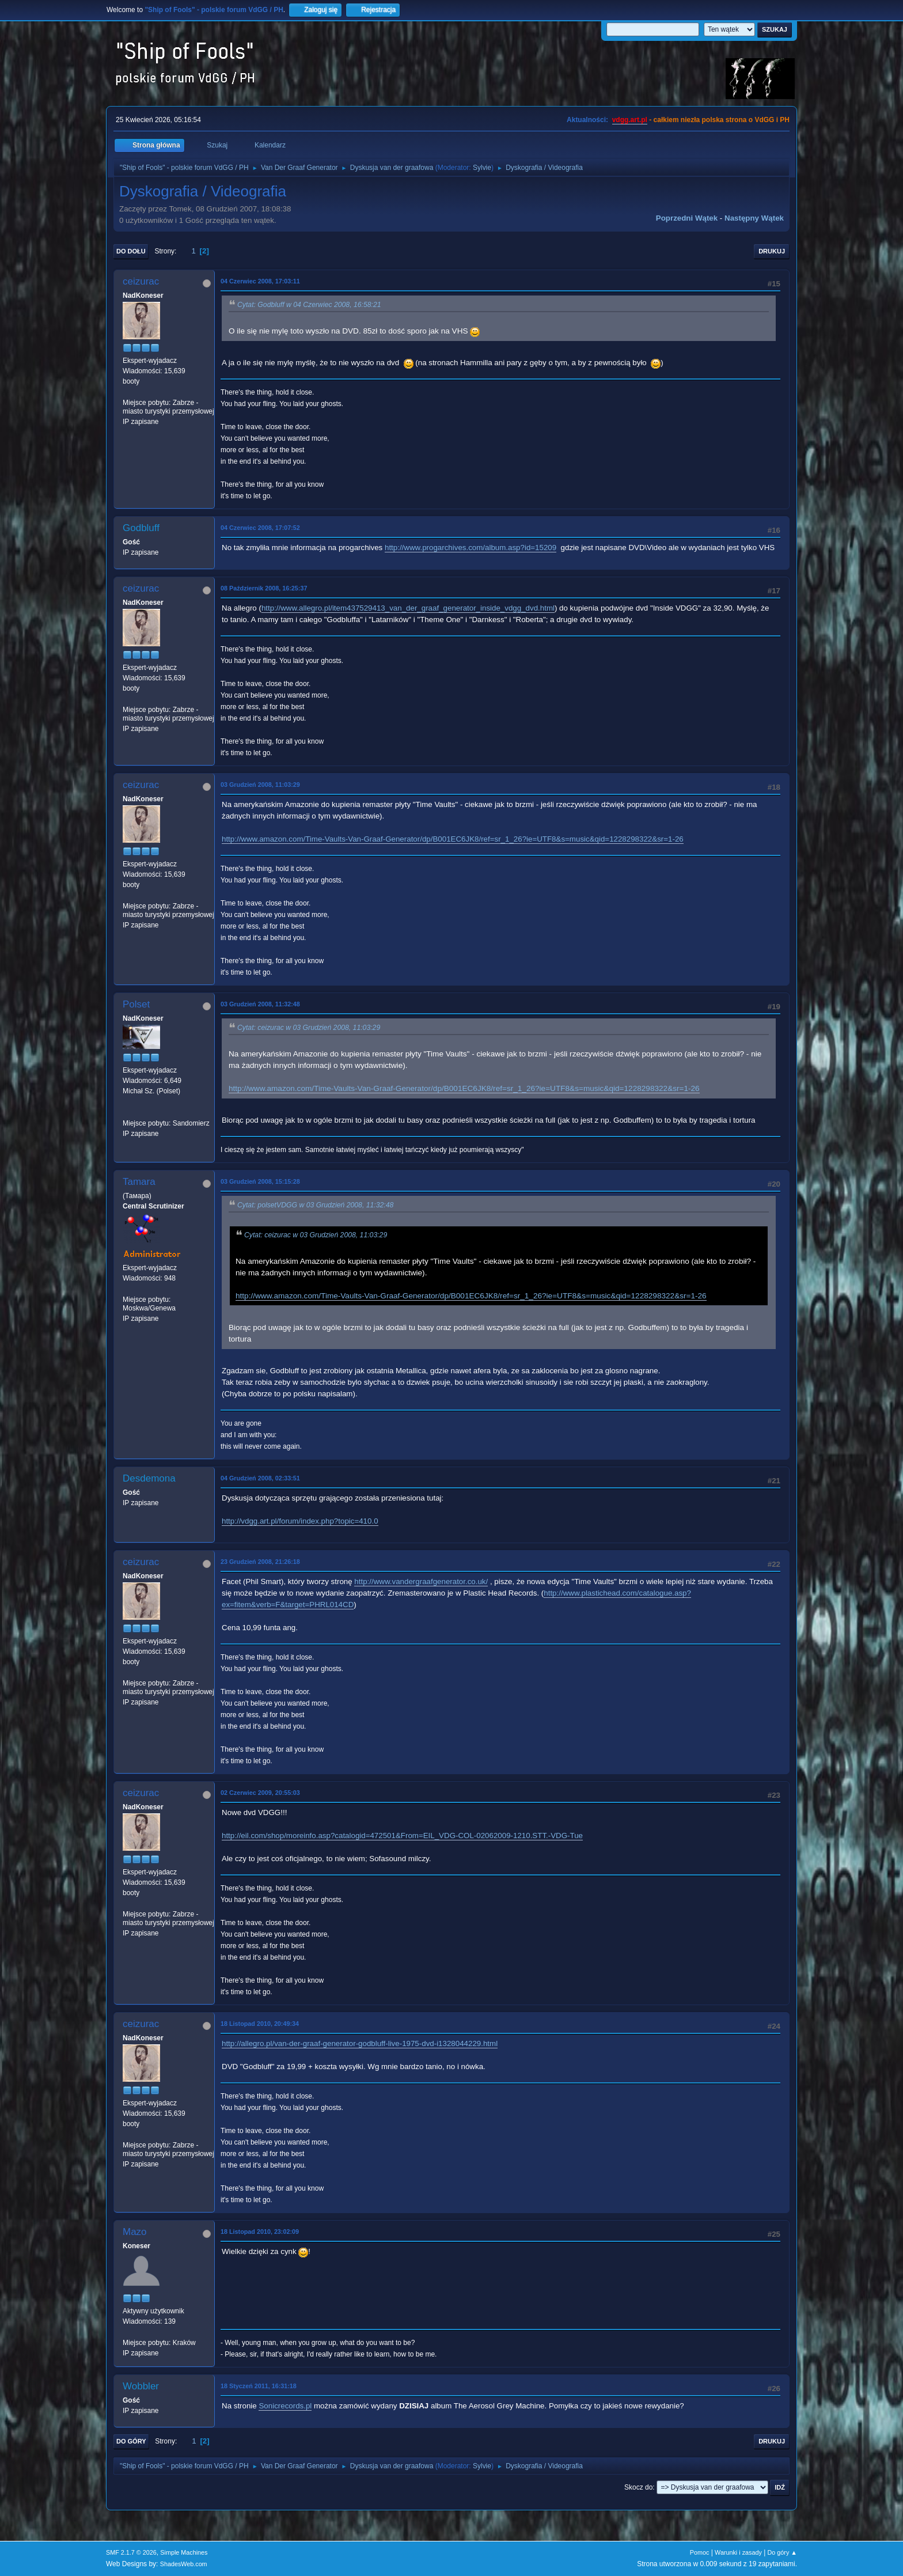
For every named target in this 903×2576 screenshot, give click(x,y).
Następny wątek (754, 218)
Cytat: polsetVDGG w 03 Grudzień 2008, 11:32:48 (315, 1205)
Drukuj (771, 251)
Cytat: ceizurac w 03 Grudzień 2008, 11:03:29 (308, 1028)
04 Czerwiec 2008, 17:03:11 (260, 281)
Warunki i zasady (738, 2552)
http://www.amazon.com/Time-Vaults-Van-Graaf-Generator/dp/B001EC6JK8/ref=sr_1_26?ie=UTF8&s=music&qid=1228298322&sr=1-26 (453, 839)
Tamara (139, 1181)
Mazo (135, 2231)
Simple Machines (183, 2552)
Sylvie (482, 168)
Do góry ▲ (782, 2552)
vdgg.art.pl (629, 120)
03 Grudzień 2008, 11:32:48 (260, 1004)
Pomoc (699, 2552)
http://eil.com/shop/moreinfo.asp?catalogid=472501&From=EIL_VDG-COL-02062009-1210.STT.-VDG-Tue (402, 1835)
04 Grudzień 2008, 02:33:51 (260, 1478)
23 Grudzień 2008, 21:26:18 (260, 1561)
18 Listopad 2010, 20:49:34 (260, 2023)
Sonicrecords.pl (285, 2405)
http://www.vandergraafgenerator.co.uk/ (421, 1581)
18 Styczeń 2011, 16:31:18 (259, 2385)
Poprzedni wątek (687, 218)
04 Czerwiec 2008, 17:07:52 (260, 527)
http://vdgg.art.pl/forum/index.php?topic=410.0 (300, 1521)
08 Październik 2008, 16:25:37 (264, 588)
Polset (136, 1004)
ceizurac (141, 281)
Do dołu (131, 251)
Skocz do (638, 2487)
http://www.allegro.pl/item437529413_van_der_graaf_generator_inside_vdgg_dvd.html (408, 608)
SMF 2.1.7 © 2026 (131, 2552)
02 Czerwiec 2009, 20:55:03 (260, 1792)
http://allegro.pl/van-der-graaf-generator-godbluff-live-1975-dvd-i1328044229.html (360, 2043)
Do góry (131, 2441)
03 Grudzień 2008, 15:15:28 (260, 1181)
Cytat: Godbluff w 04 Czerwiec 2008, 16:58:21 (309, 305)
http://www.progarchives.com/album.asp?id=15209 (470, 547)
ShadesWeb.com (183, 2563)
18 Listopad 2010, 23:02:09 (260, 2231)
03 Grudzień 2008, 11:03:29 (260, 784)
